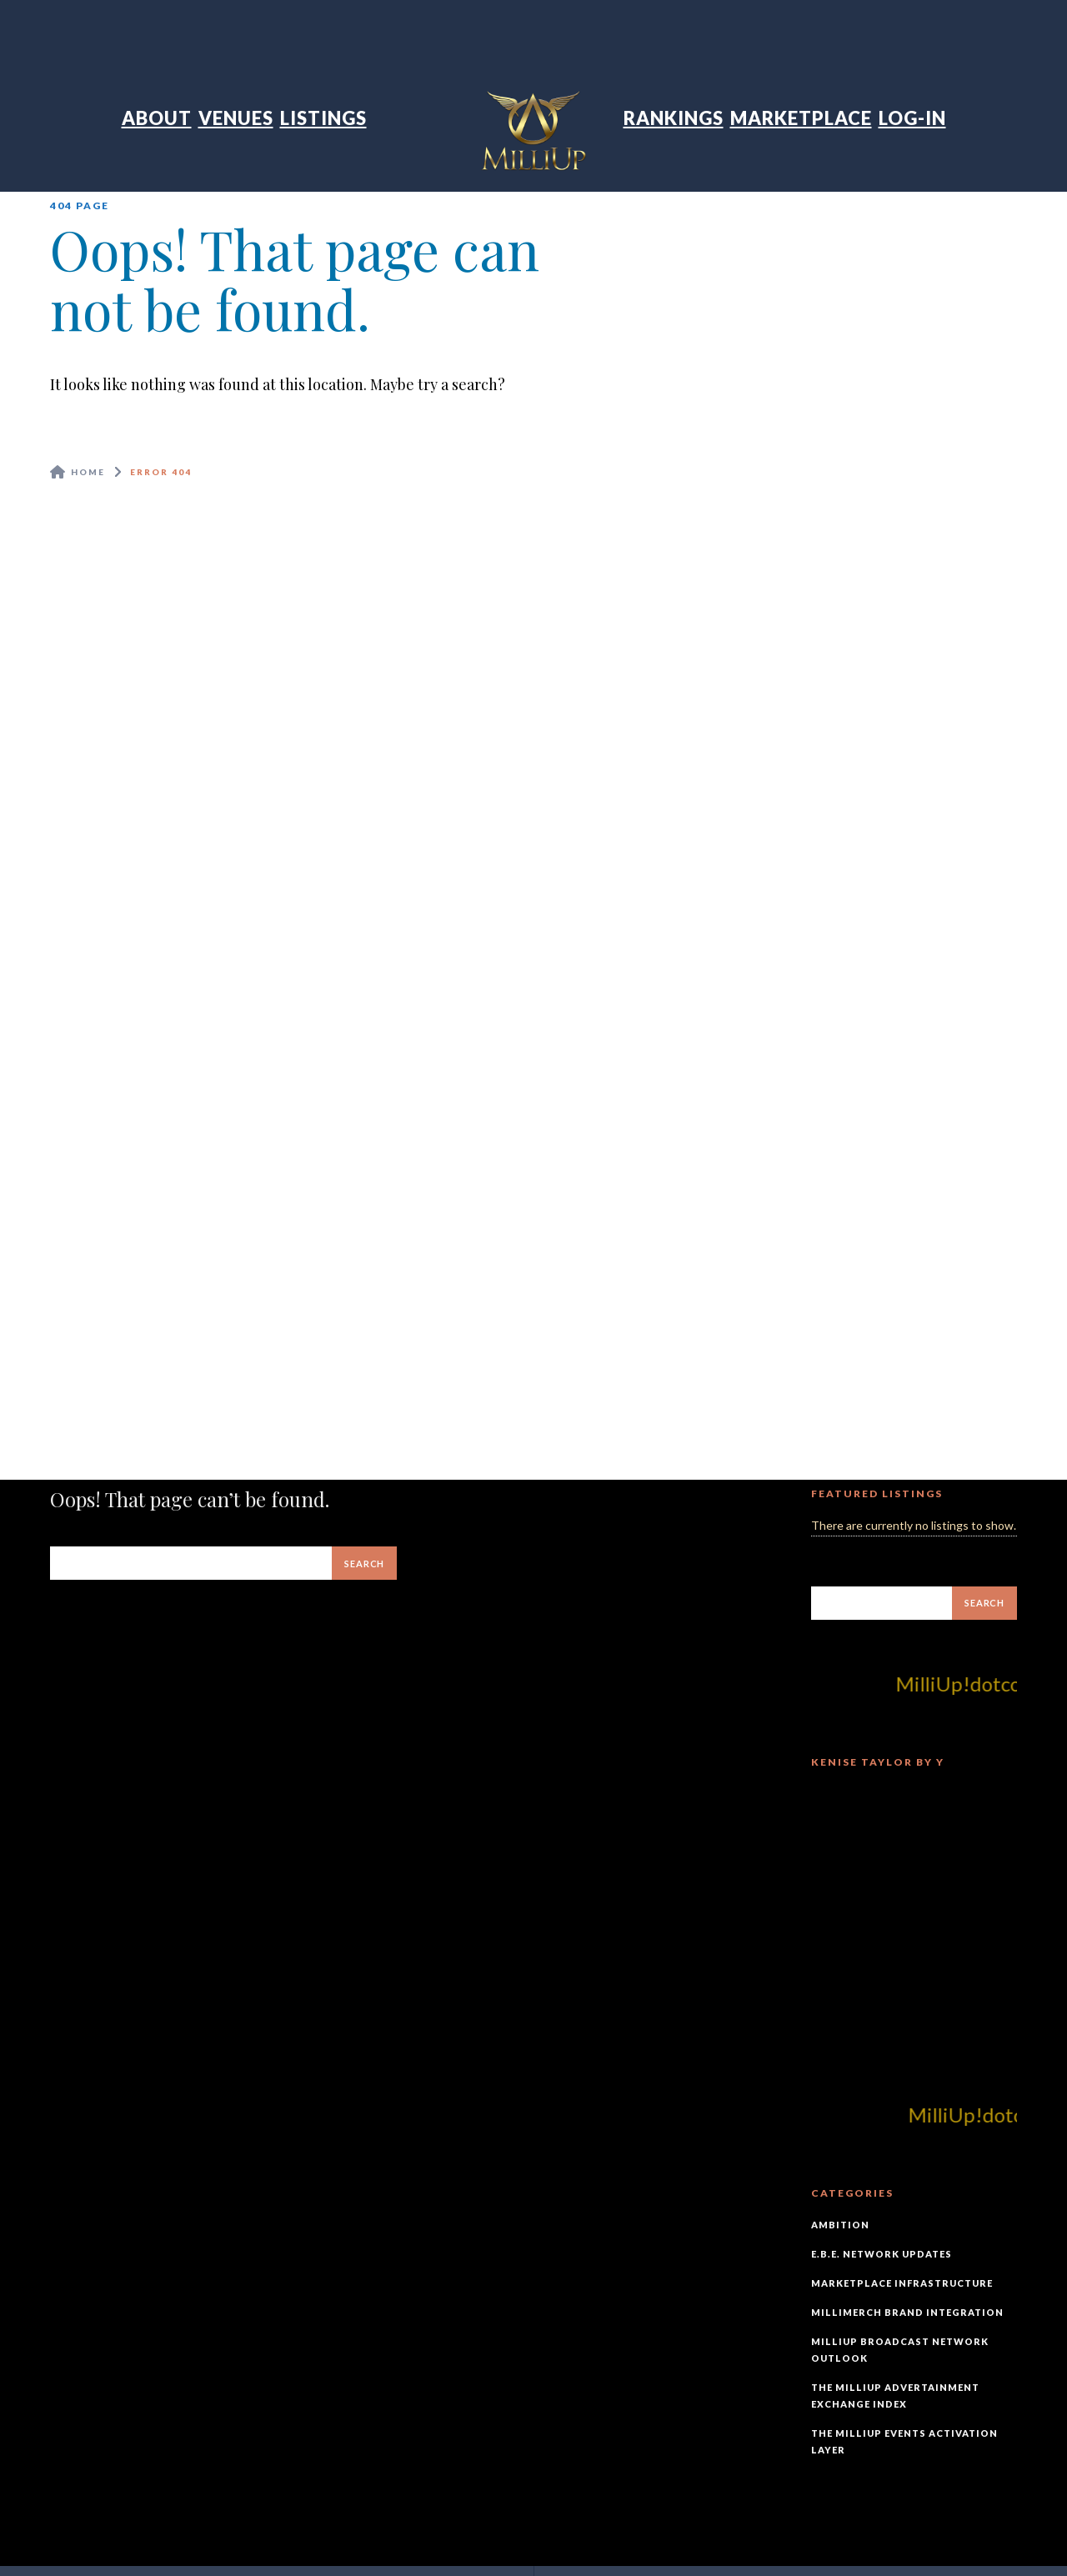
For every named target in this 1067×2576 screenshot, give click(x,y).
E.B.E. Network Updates (881, 2253)
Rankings (674, 118)
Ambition (840, 2224)
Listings (323, 118)
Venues (235, 118)
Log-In (912, 118)
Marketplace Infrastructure (902, 2283)
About (157, 118)
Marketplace (801, 118)
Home (88, 472)
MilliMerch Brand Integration (907, 2312)
